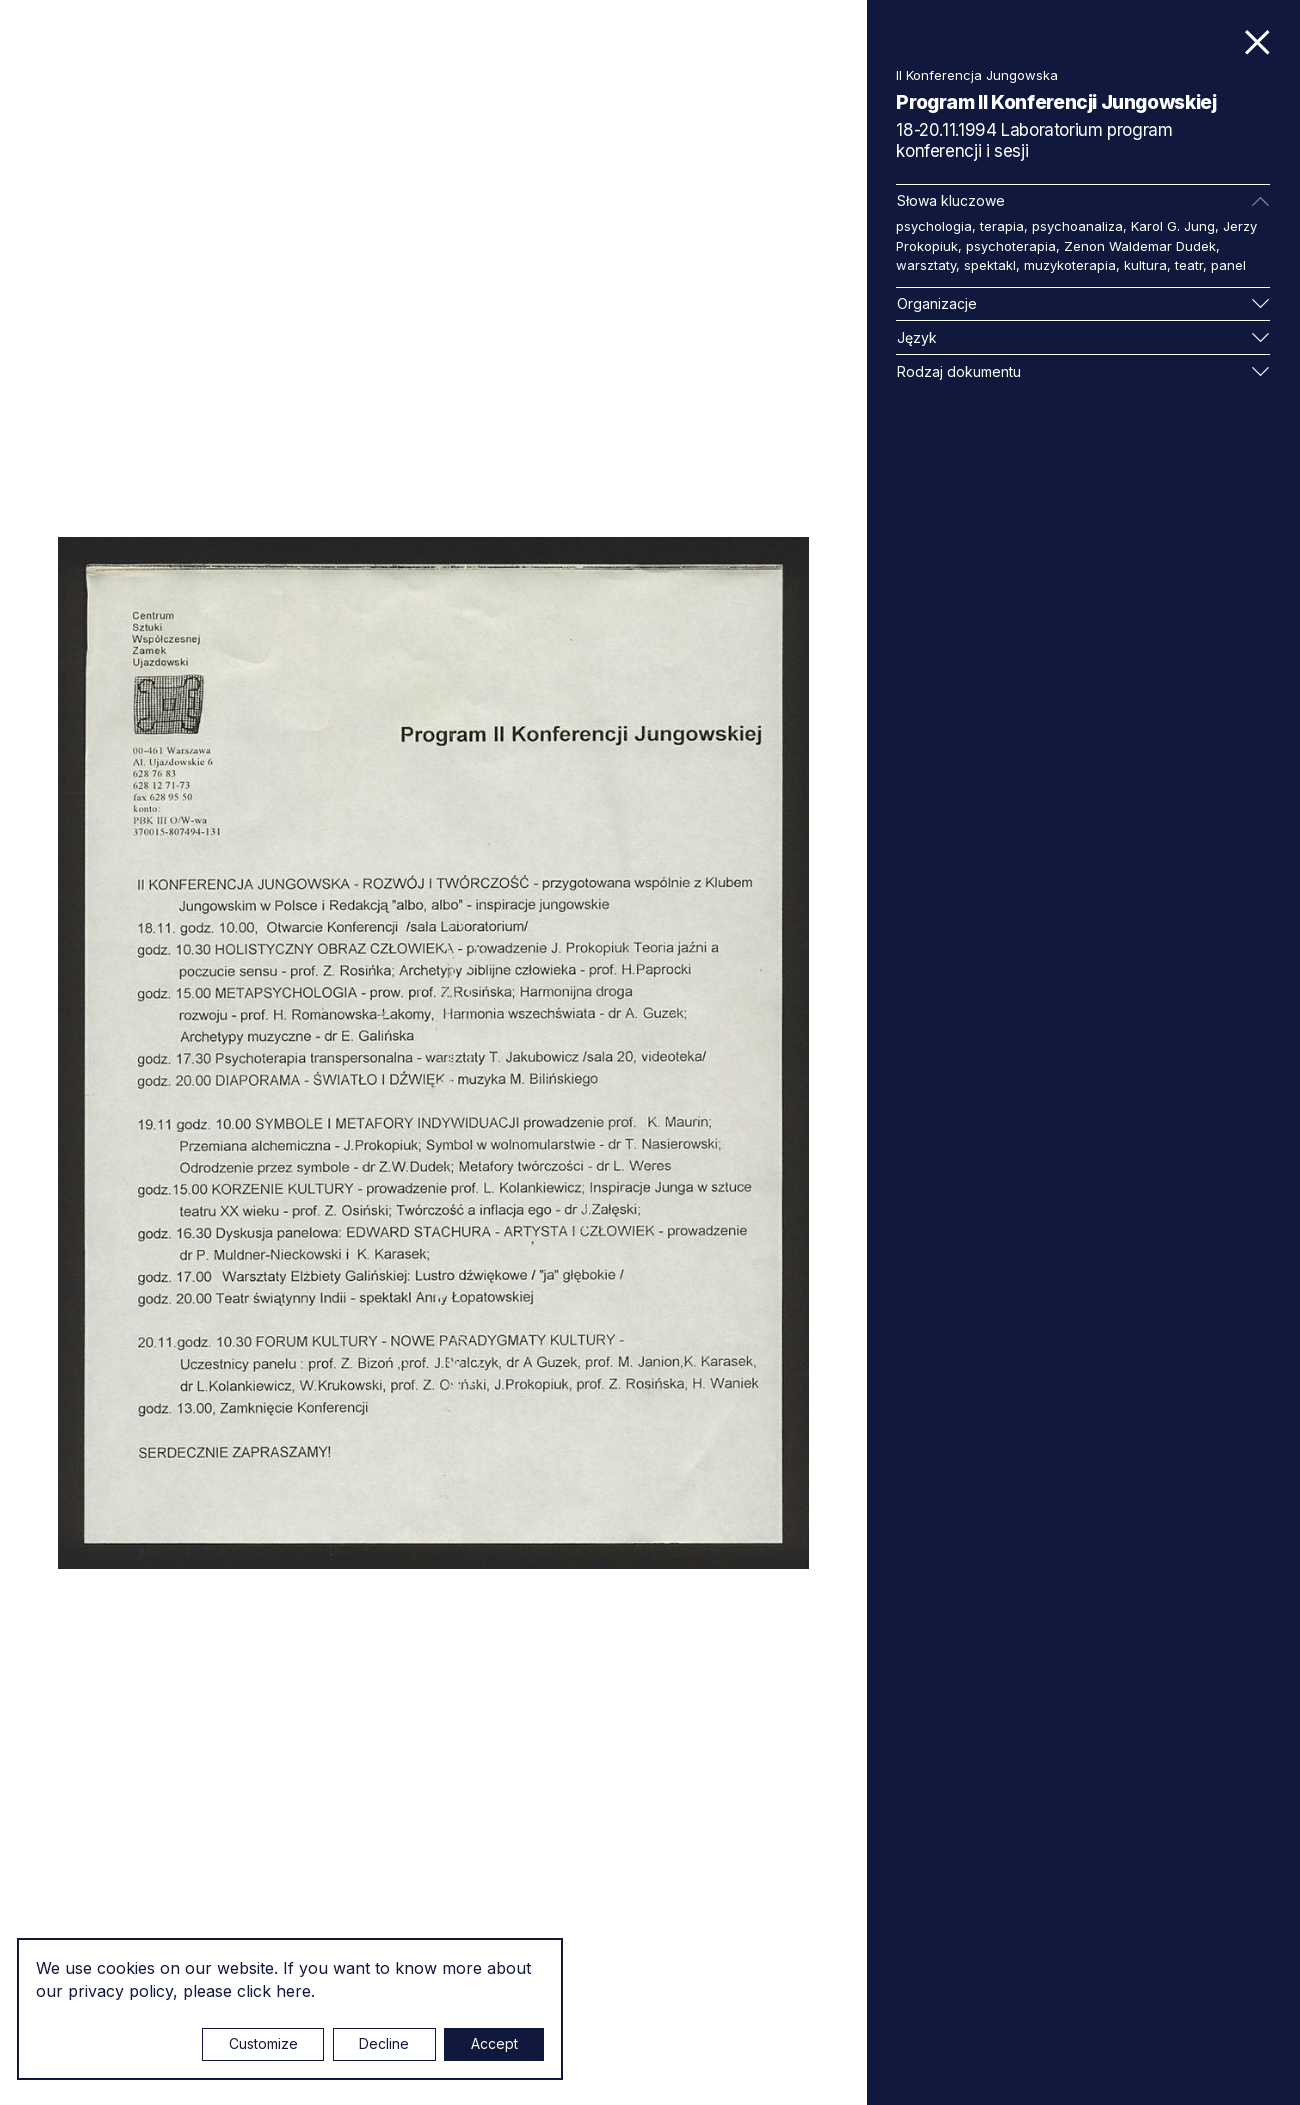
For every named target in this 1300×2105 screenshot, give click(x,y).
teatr (1189, 265)
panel (1228, 265)
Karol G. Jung (1173, 226)
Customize (263, 2043)
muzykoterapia (1070, 265)
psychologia (934, 226)
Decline (384, 2043)
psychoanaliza (1077, 226)
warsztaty (926, 265)
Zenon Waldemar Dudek (1140, 246)
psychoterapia (1011, 246)
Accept (494, 2043)
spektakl (990, 265)
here (293, 1991)
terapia (1002, 226)
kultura (1145, 265)
